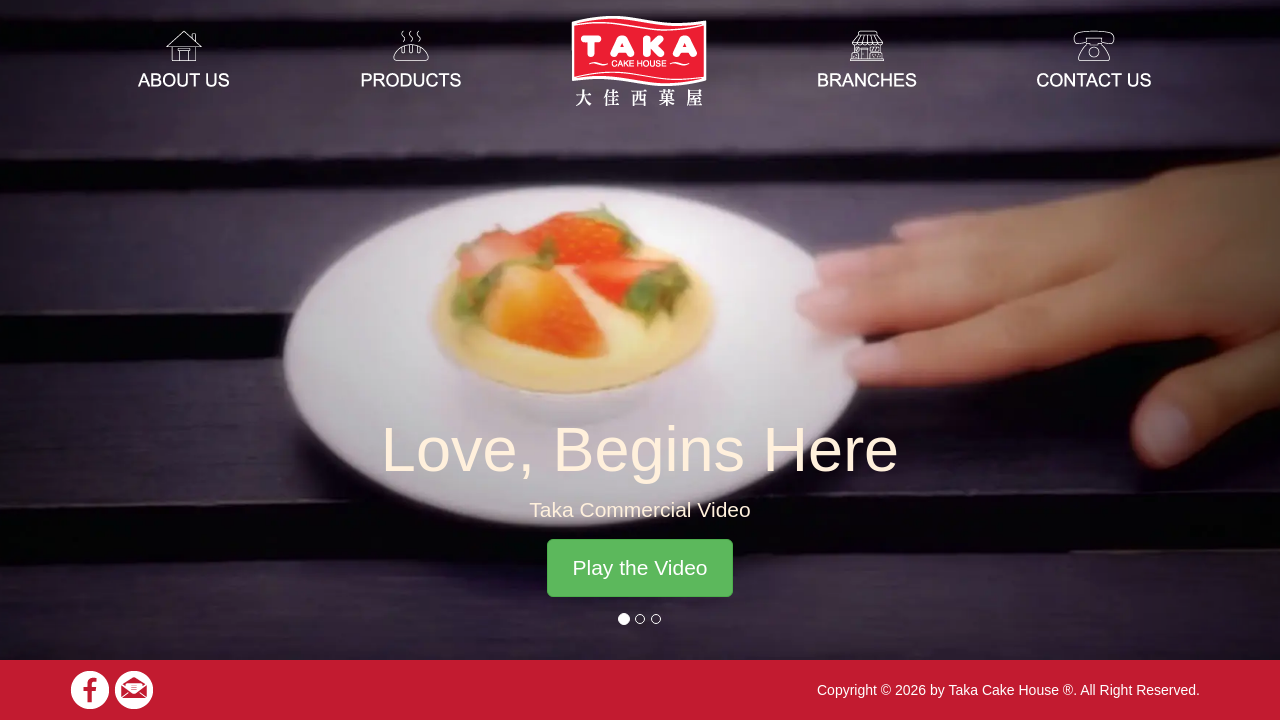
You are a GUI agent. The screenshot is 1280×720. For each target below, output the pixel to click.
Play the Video (639, 567)
